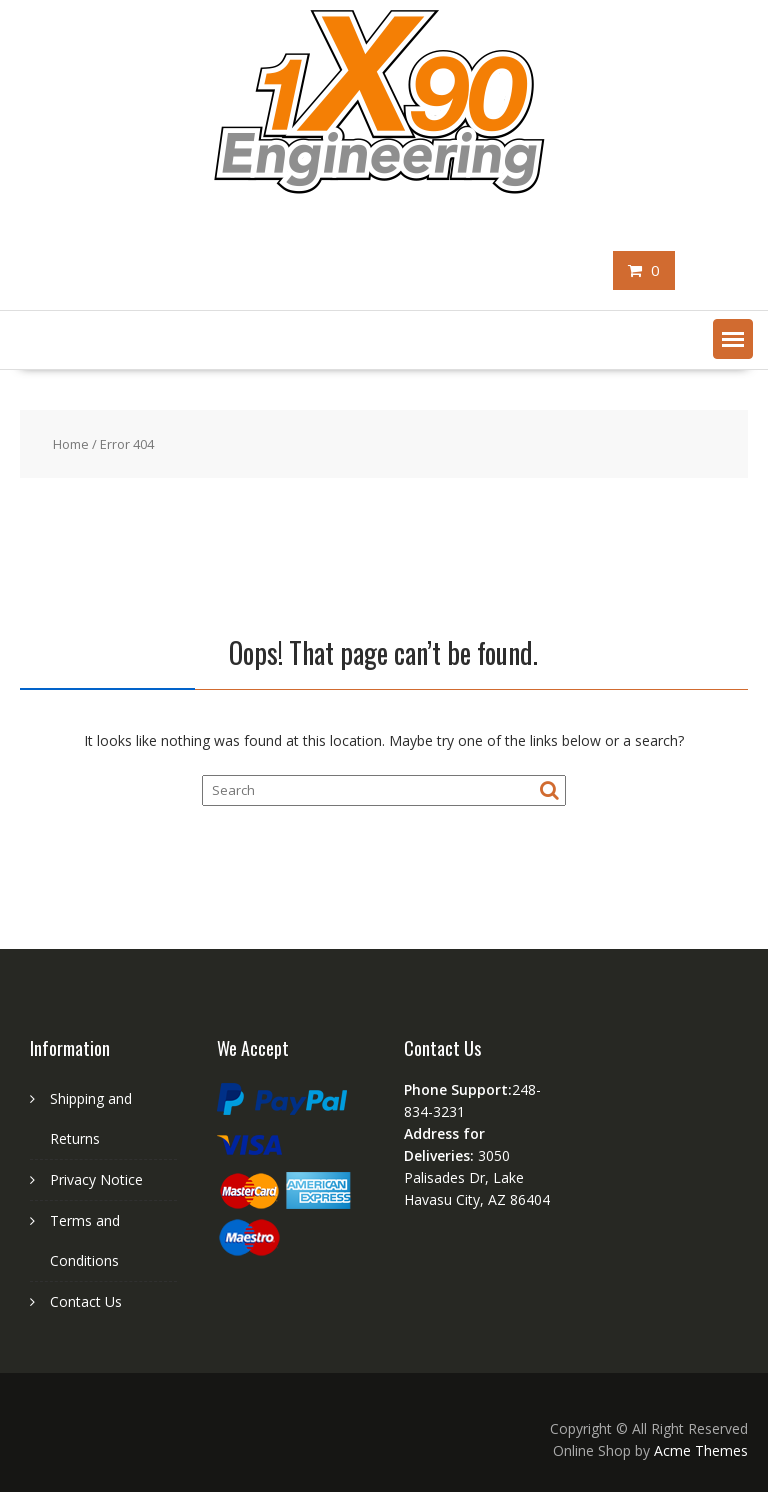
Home (71, 444)
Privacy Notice (96, 1179)
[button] (733, 339)
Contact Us (86, 1301)
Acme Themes (701, 1450)
